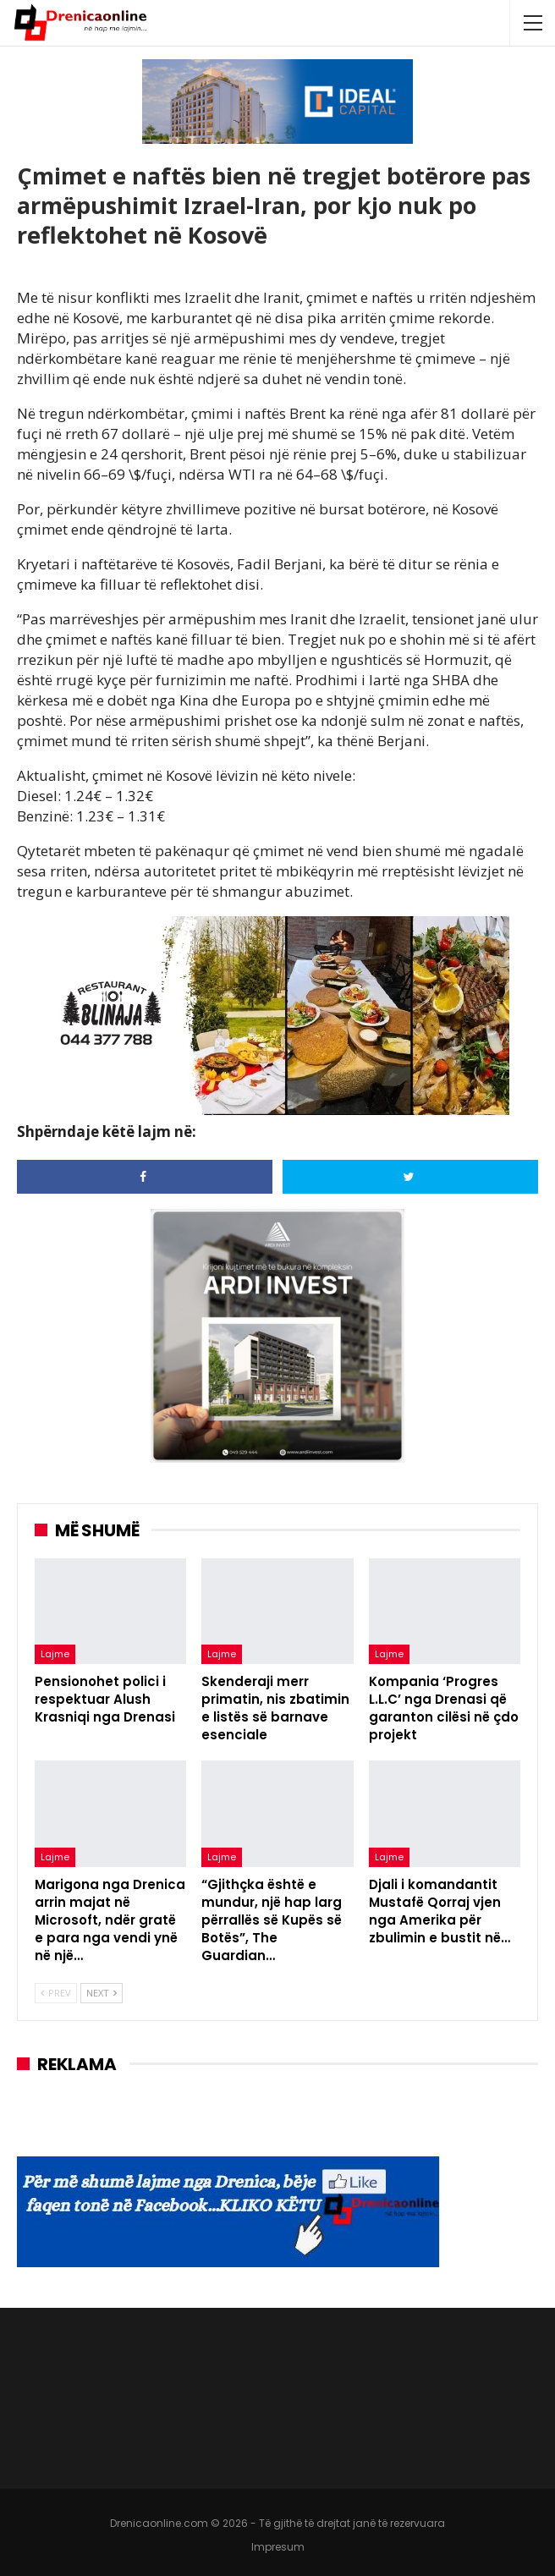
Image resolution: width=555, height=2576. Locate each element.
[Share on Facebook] (144, 1177)
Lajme (55, 1654)
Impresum (278, 2547)
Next (101, 1992)
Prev (56, 1992)
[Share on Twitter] (410, 1177)
